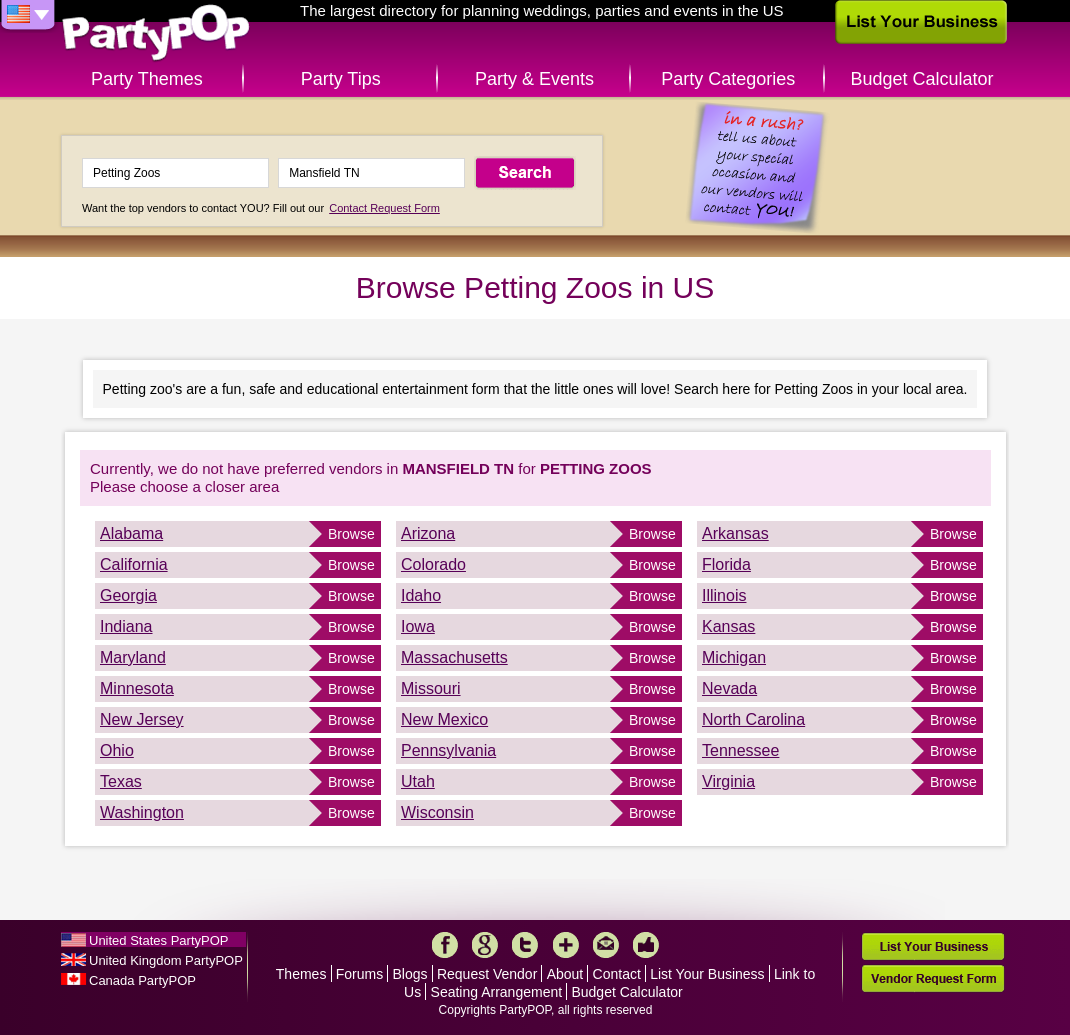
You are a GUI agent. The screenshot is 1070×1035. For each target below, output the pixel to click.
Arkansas (735, 533)
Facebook (445, 945)
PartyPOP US (156, 33)
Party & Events (534, 79)
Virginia (728, 781)
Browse (351, 534)
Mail (606, 945)
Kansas (728, 626)
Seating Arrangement (497, 992)
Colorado (433, 564)
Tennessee (740, 750)
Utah (418, 781)
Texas (121, 781)
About (565, 974)
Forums (359, 974)
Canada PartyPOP (142, 980)
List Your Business (707, 974)
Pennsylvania (448, 750)
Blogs (410, 974)
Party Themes (147, 79)
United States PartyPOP (158, 940)
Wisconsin (437, 812)
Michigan (734, 657)
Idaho (421, 595)
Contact (617, 974)
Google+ (485, 945)
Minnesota (137, 688)
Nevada (729, 688)
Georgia (128, 595)
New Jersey (142, 719)
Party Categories (728, 79)
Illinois (724, 595)
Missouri (431, 688)
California (134, 564)
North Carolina (753, 719)
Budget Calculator (922, 79)
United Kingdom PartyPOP (166, 960)
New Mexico (444, 719)
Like (646, 945)
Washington (142, 812)
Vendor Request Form (933, 978)
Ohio (117, 750)
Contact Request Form (384, 208)
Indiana (126, 626)
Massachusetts (454, 657)
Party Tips (341, 79)
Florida (726, 564)
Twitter (525, 945)
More (566, 945)
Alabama (131, 533)
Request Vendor (487, 974)
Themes (301, 974)
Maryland (133, 657)
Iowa (418, 626)
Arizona (428, 533)
